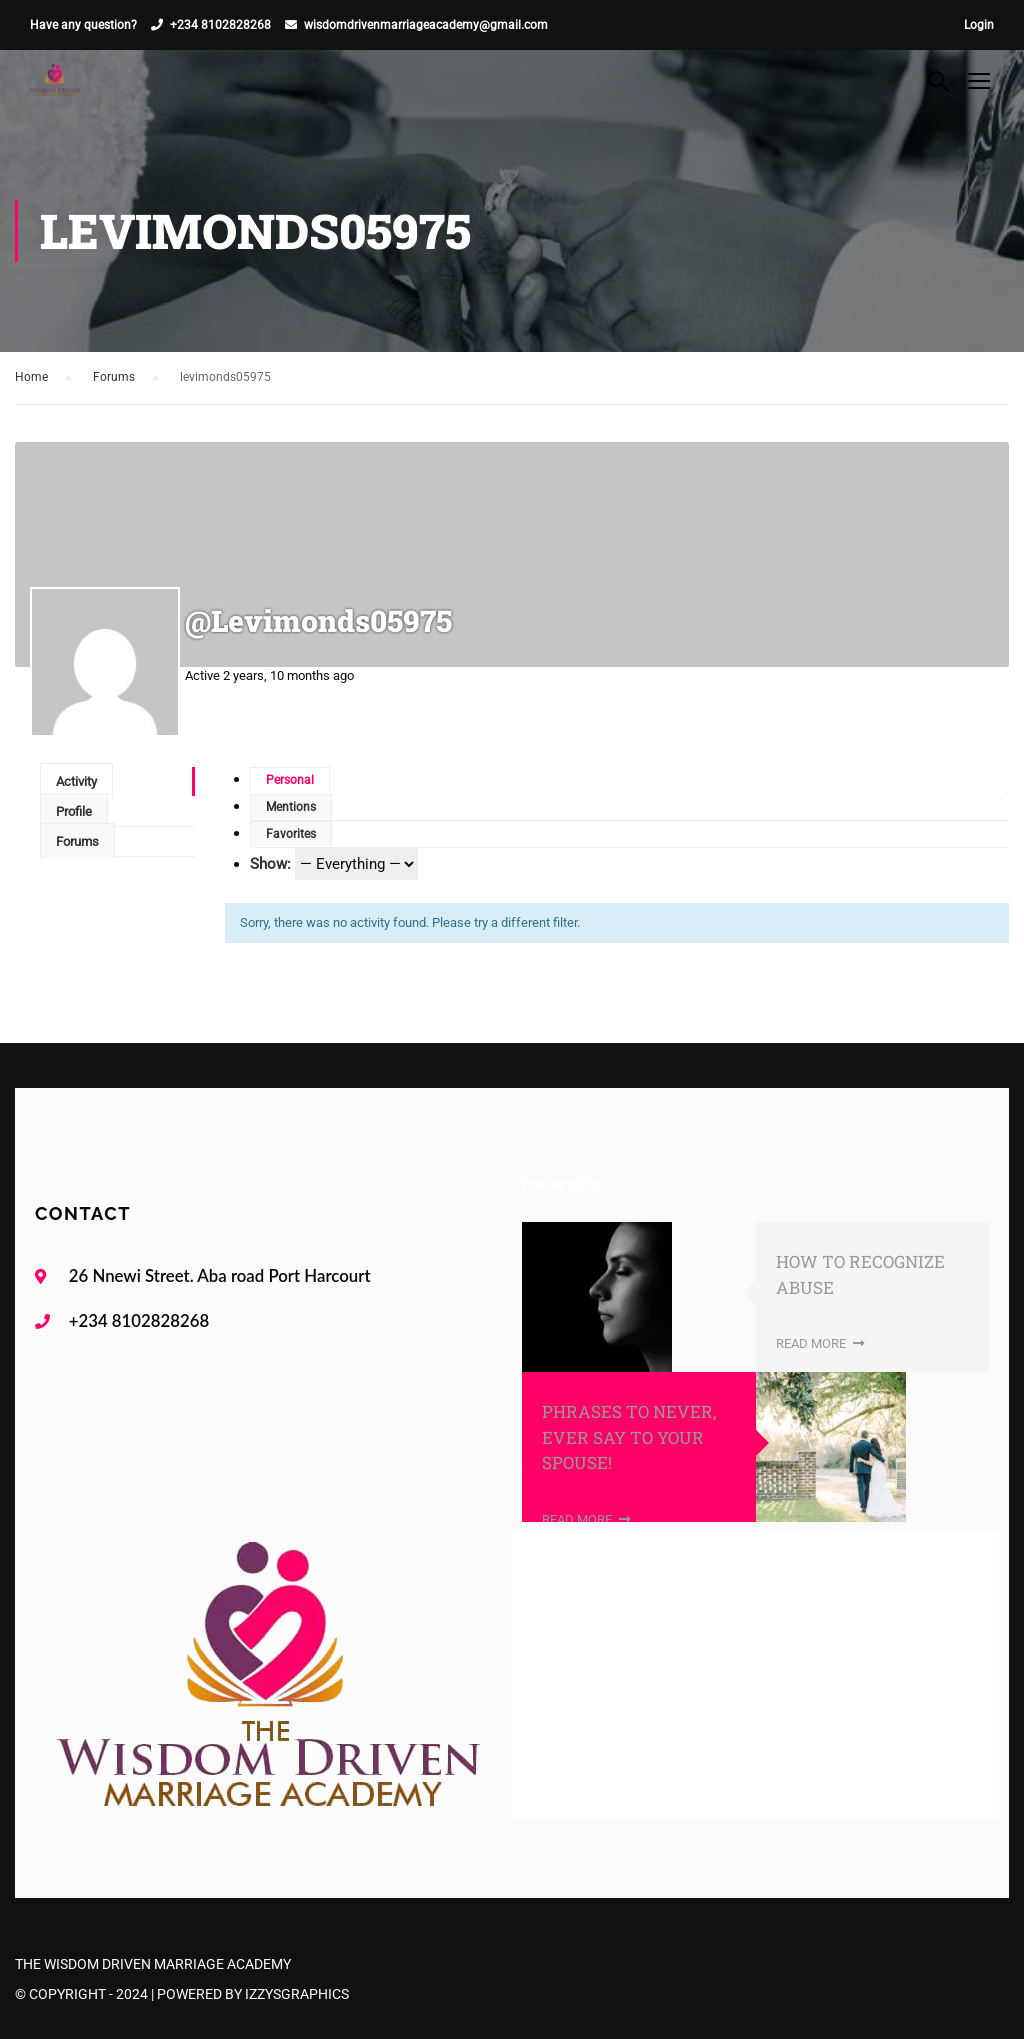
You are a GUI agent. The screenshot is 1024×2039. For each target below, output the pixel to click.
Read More (820, 1343)
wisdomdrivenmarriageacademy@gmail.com (426, 25)
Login (979, 25)
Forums (114, 377)
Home (31, 377)
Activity (76, 781)
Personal (290, 780)
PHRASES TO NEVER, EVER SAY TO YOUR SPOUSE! (629, 1437)
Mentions (291, 807)
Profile (74, 811)
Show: (270, 864)
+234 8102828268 (220, 25)
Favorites (291, 834)
